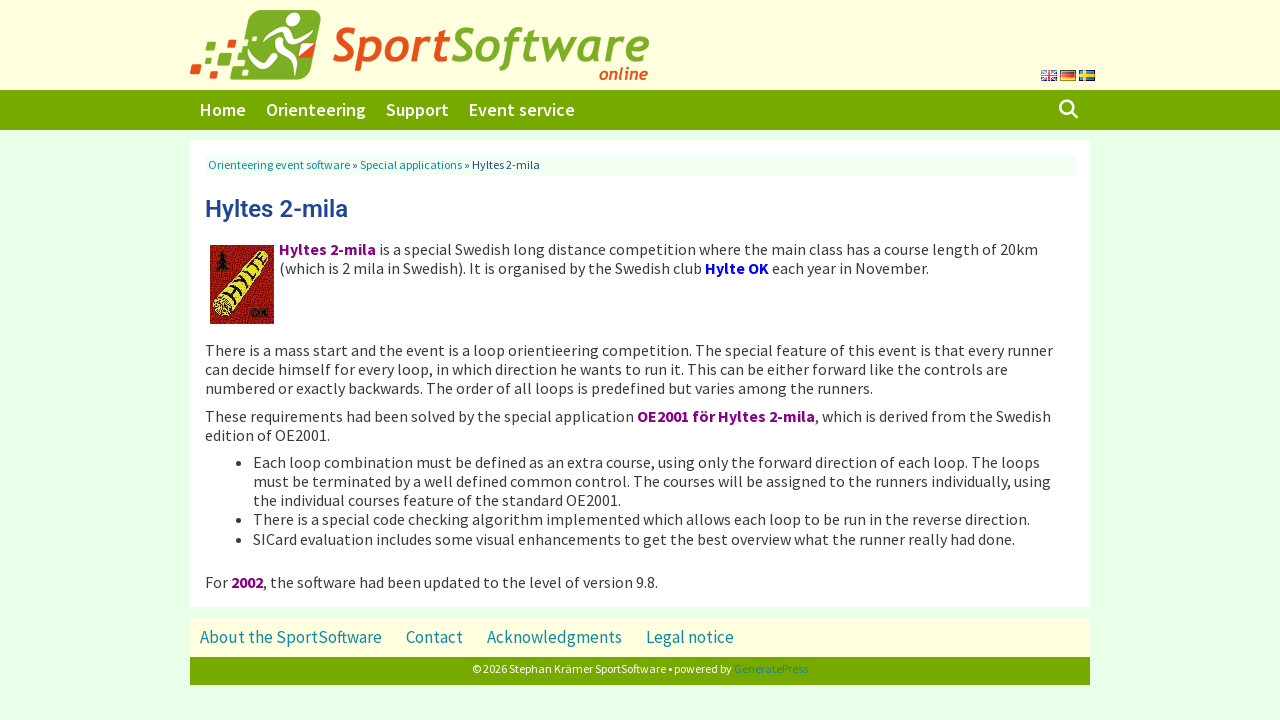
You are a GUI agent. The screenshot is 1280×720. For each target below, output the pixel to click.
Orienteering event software (279, 164)
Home (223, 109)
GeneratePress (771, 668)
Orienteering (316, 109)
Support (417, 109)
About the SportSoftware (291, 637)
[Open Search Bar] (1068, 110)
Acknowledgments (554, 637)
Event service (522, 109)
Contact (434, 637)
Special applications (411, 164)
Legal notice (690, 637)
